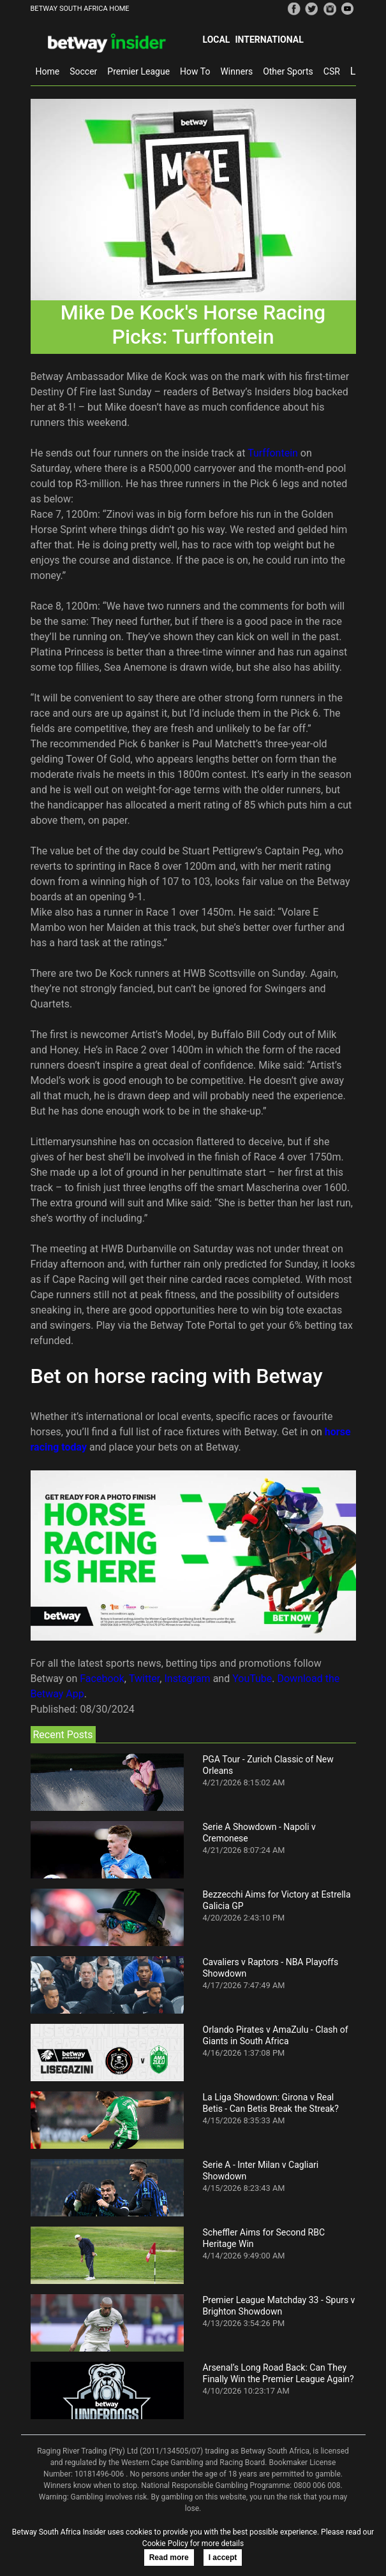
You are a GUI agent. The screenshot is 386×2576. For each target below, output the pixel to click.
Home (48, 71)
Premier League (138, 71)
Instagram (187, 1678)
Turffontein (273, 453)
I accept (223, 2557)
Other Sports (288, 71)
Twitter (144, 1678)
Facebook (102, 1678)
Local (216, 39)
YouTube (252, 1678)
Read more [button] (169, 2557)
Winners (236, 71)
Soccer (83, 71)
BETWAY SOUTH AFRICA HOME (80, 8)
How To (195, 71)
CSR (331, 71)
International (269, 39)
